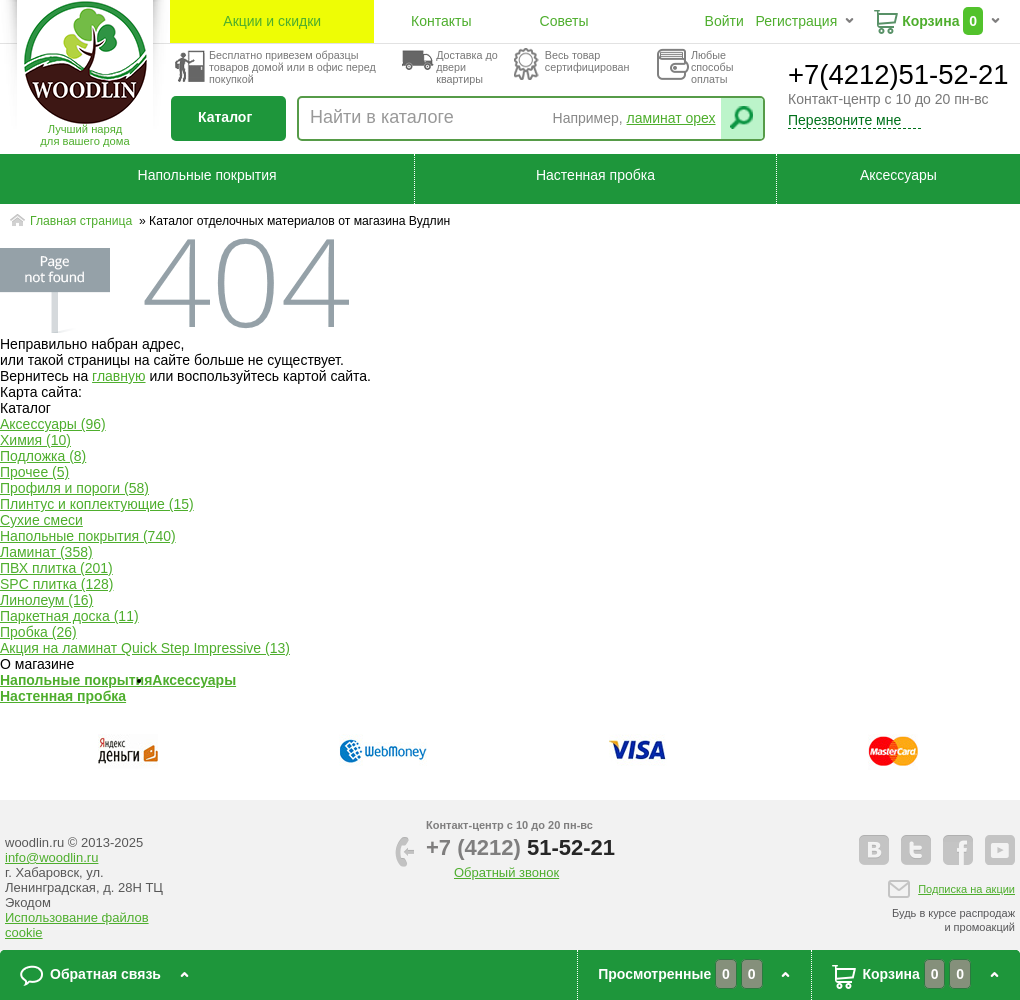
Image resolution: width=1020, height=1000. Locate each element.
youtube (1000, 850)
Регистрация (796, 21)
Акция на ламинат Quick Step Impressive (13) (145, 648)
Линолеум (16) (46, 600)
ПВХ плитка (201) (56, 568)
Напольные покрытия (207, 175)
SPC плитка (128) (56, 584)
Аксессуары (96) (53, 424)
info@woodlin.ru (51, 857)
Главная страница (83, 221)
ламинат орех (671, 118)
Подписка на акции (966, 889)
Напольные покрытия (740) (88, 536)
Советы (564, 21)
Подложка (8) (43, 456)
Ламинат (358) (46, 552)
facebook (958, 850)
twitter (916, 850)
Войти (724, 21)
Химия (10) (35, 440)
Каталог (225, 117)
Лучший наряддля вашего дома (84, 135)
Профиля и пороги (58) (74, 488)
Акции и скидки (272, 21)
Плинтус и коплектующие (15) (97, 504)
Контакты (441, 21)
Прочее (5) (34, 472)
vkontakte (874, 850)
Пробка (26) (38, 632)
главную (118, 376)
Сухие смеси (41, 520)
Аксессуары (898, 175)
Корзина (930, 21)
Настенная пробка (595, 175)
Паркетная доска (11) (69, 616)
